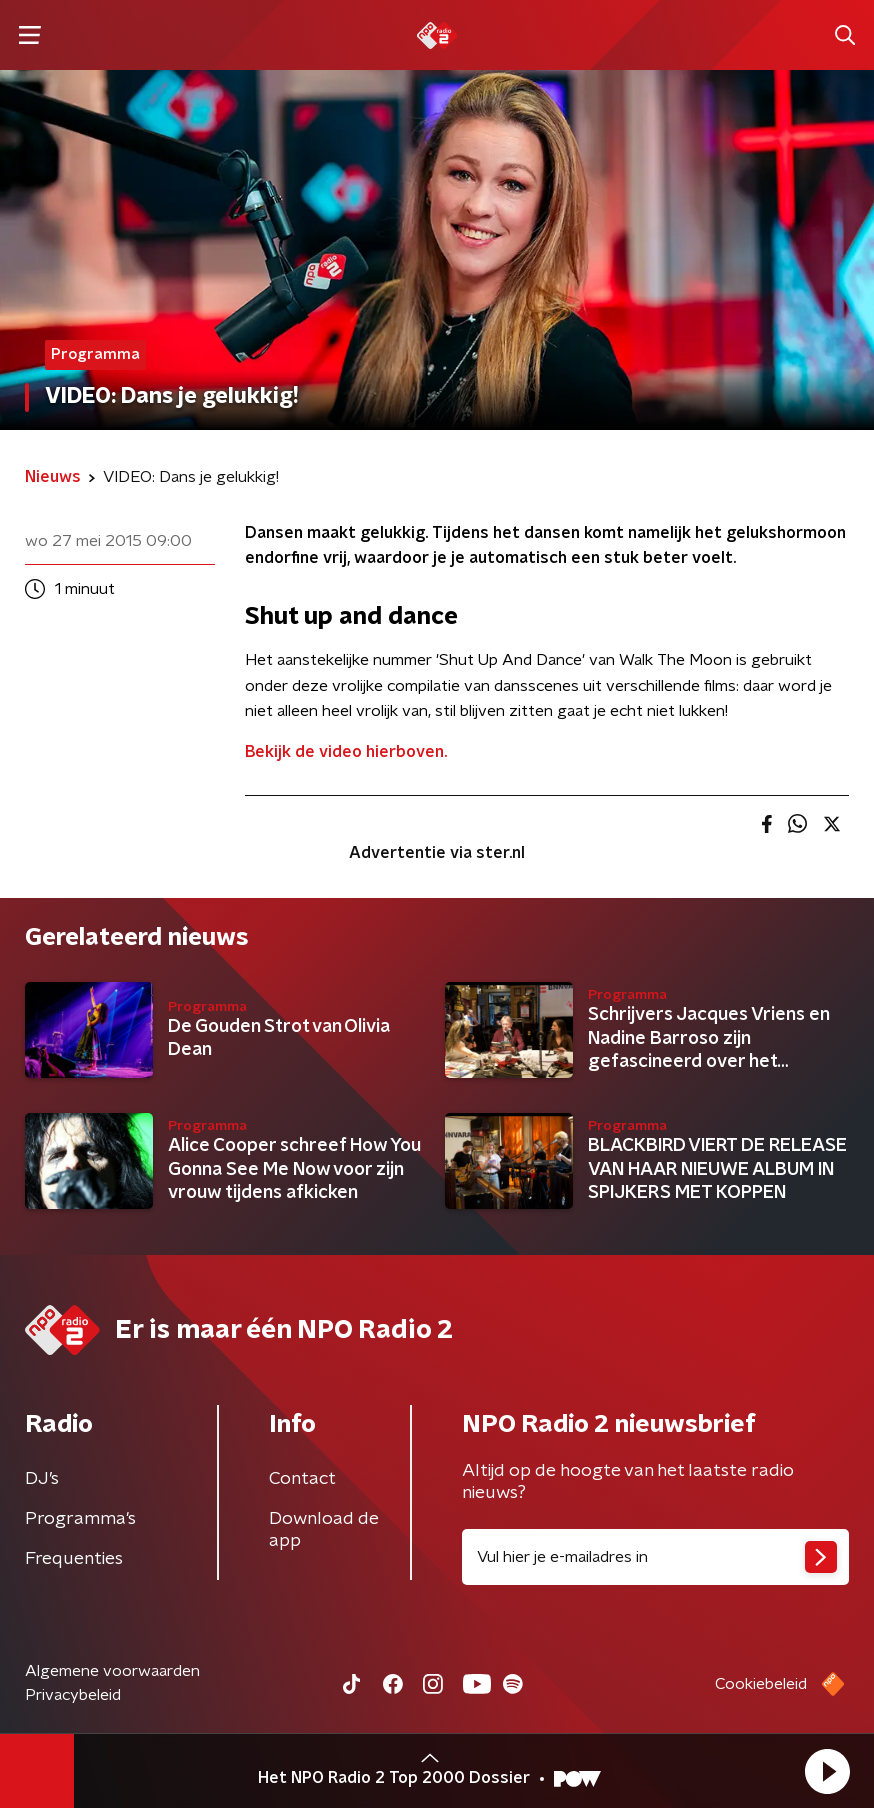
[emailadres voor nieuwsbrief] (655, 1557)
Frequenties (74, 1559)
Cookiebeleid (761, 1684)
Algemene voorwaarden (112, 1671)
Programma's (80, 1519)
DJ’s (42, 1479)
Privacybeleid (73, 1695)
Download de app (324, 1530)
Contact (302, 1479)
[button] (827, 1771)
